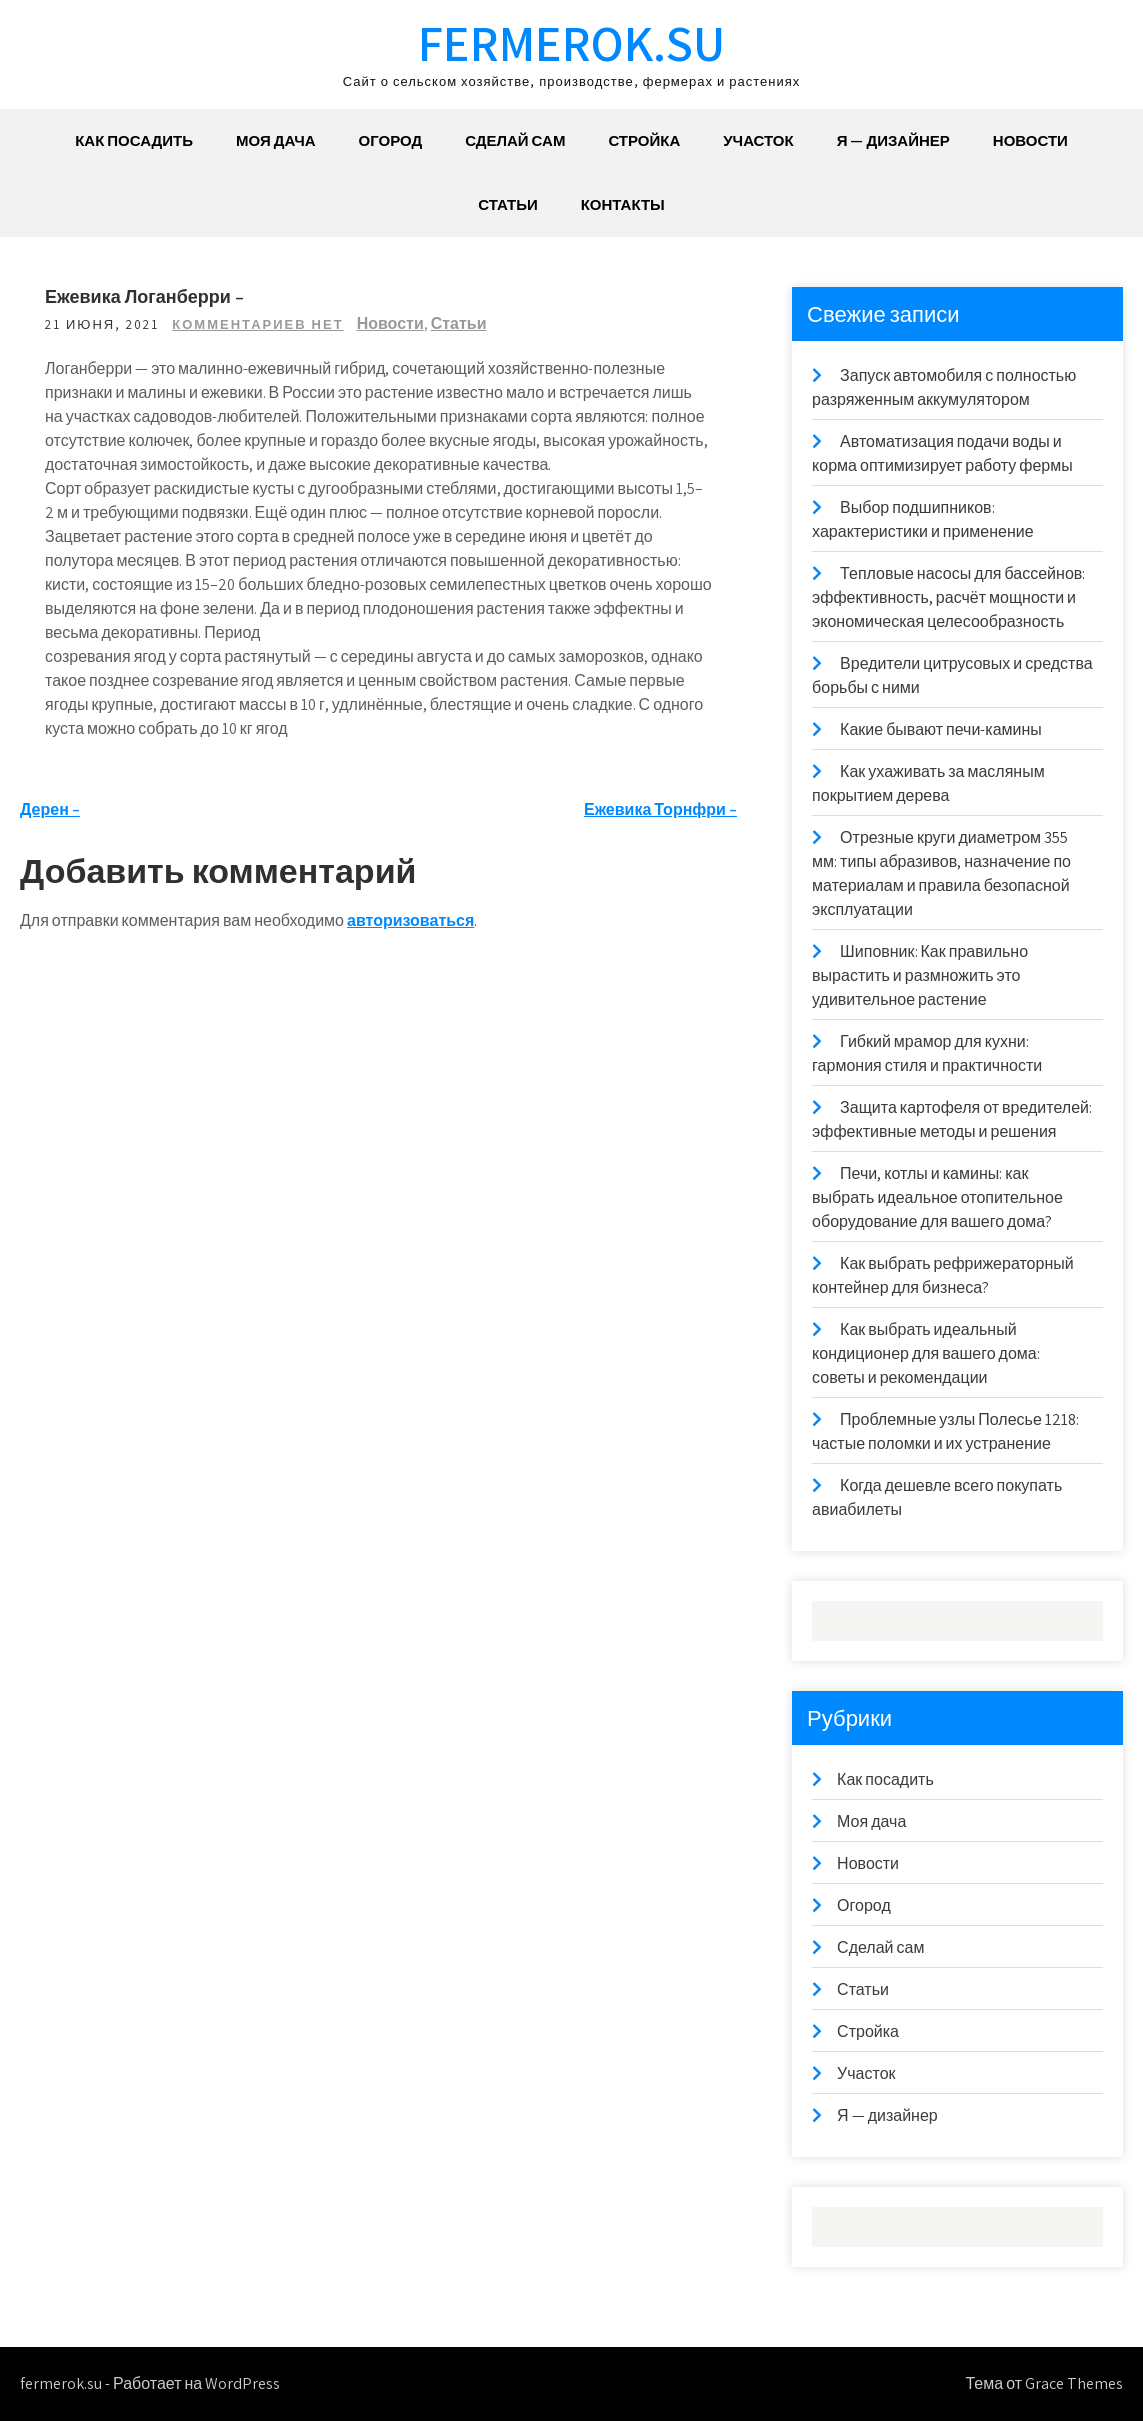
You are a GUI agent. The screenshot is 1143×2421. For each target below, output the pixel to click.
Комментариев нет (257, 324)
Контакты (623, 204)
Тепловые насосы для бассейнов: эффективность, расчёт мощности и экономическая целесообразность (948, 597)
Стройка (644, 140)
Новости (1030, 140)
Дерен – (50, 809)
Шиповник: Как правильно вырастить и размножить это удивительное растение (920, 975)
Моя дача (276, 140)
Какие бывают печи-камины (941, 729)
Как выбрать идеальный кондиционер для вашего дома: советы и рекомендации (926, 1353)
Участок (758, 140)
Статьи (508, 204)
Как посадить (134, 140)
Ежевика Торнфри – (660, 809)
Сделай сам (515, 140)
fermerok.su (571, 42)
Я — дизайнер (893, 140)
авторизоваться (410, 920)
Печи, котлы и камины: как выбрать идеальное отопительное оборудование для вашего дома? (937, 1197)
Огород (391, 140)
